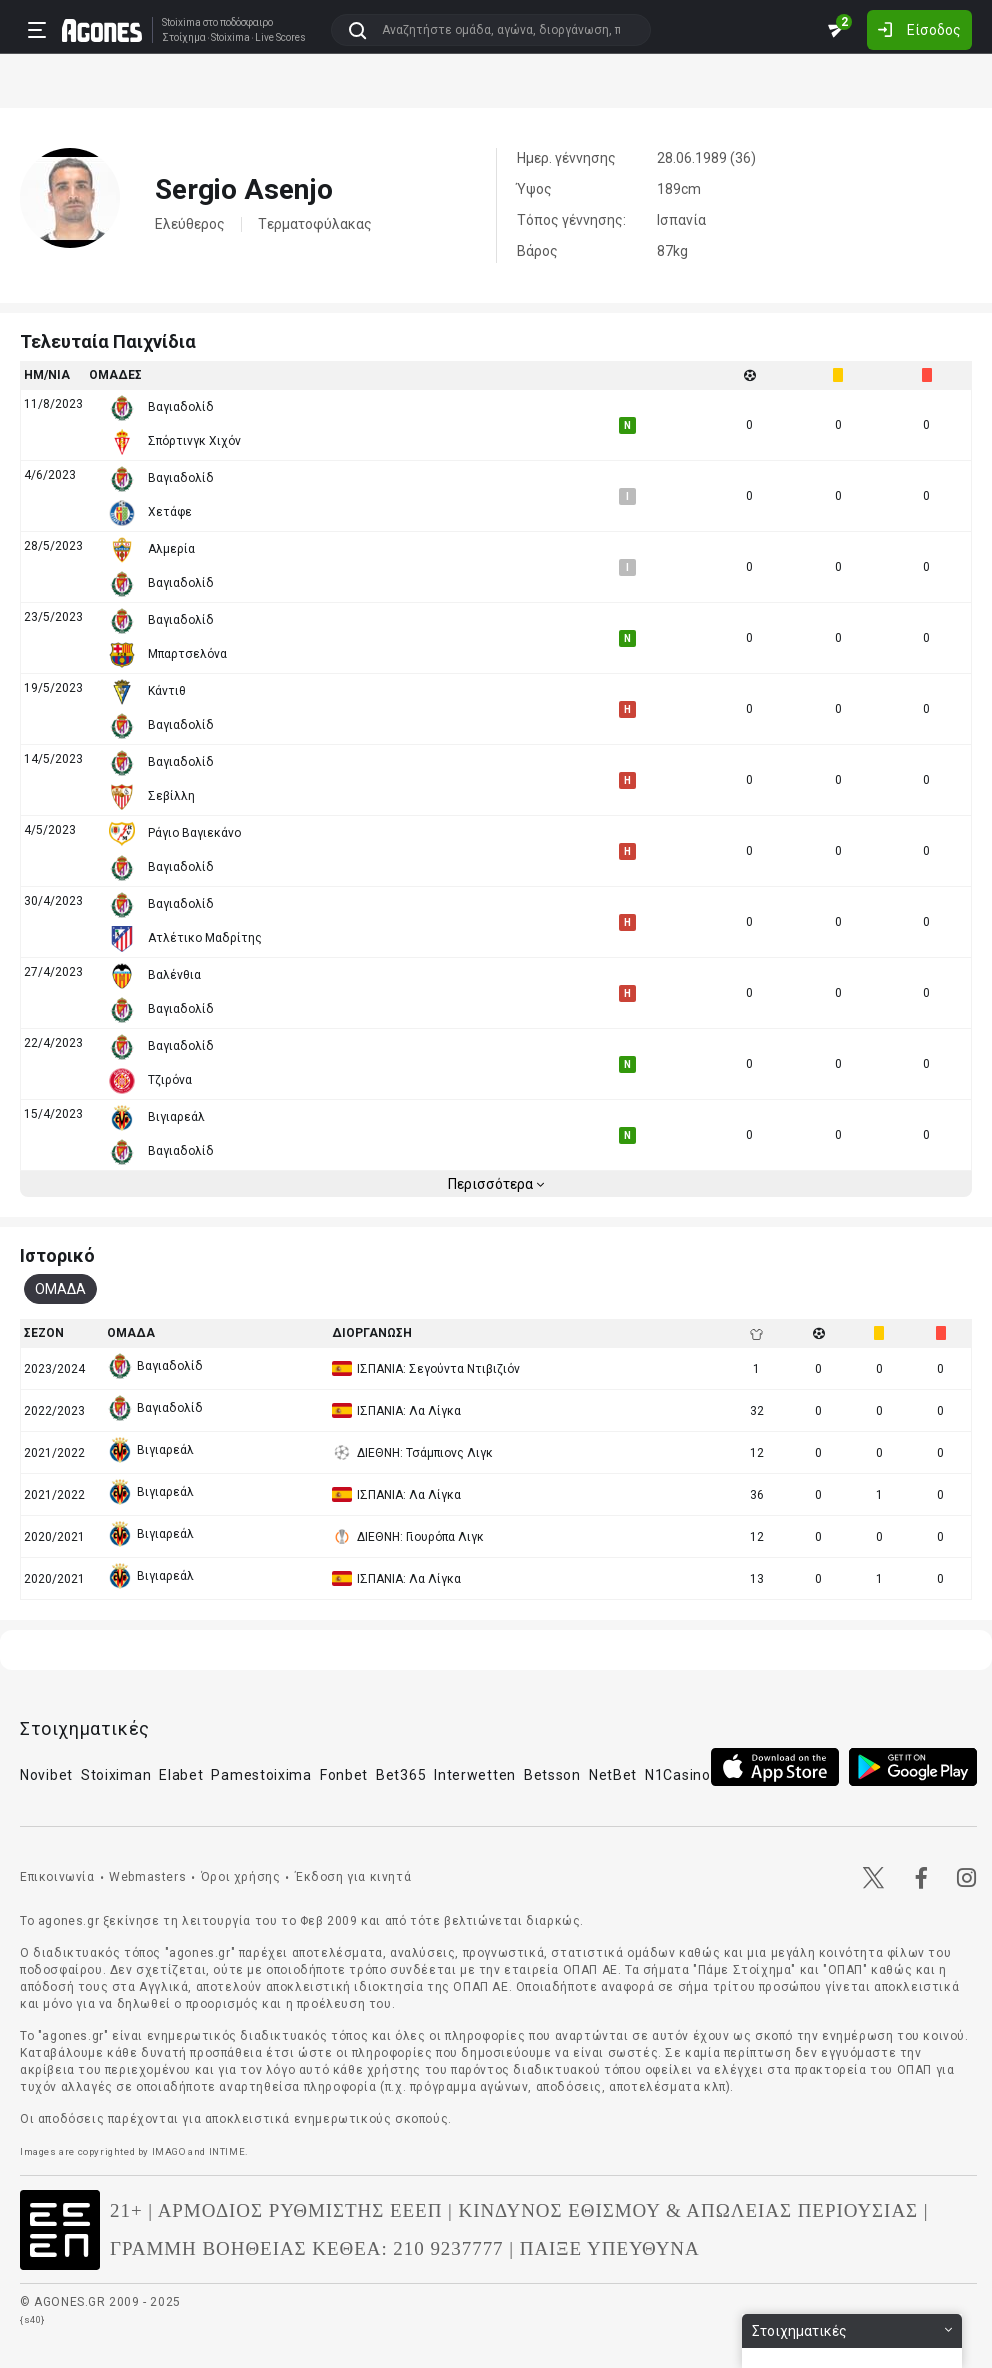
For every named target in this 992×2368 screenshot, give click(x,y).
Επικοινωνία (57, 1877)
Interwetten (475, 1775)
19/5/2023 (53, 688)
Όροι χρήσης (241, 1877)
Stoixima (181, 22)
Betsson (552, 1775)
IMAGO (169, 2151)
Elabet (181, 1775)
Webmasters (147, 1877)
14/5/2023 (53, 759)
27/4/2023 (53, 972)
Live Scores (280, 38)
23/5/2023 (53, 617)
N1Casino (678, 1775)
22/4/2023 (53, 1043)
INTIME (227, 2151)
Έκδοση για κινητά (353, 1877)
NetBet (613, 1775)
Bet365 (401, 1775)
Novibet (46, 1775)
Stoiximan (116, 1775)
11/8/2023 (53, 404)
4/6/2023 (50, 475)
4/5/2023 (50, 830)
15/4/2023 (53, 1114)
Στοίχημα (184, 38)
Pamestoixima (261, 1775)
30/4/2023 (53, 901)
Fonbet (344, 1775)
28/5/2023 (53, 546)
